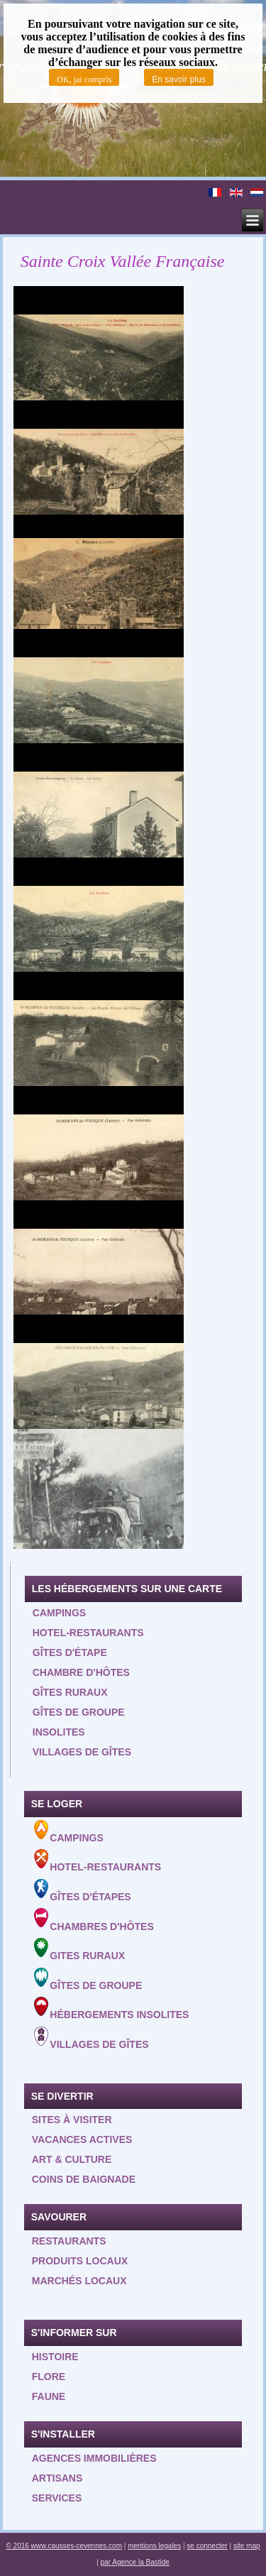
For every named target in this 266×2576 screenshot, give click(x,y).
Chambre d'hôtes (81, 1672)
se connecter (207, 2546)
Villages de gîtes (82, 1752)
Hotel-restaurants (88, 1632)
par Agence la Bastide (135, 2562)
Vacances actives (82, 2139)
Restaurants (69, 2241)
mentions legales (154, 2546)
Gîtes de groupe (79, 1712)
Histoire (55, 2356)
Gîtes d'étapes (82, 1890)
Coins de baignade (83, 2179)
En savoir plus (178, 79)
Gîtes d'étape (70, 1652)
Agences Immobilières (94, 2458)
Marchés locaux (79, 2280)
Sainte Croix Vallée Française (123, 261)
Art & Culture (72, 2159)
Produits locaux (80, 2261)
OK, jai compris (84, 79)
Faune (48, 2396)
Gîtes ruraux (70, 1692)
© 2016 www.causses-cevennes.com (64, 2546)
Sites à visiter (72, 2119)
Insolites (59, 1732)
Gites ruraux (80, 1949)
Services (57, 2498)
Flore (48, 2376)
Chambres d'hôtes (94, 1919)
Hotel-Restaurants (98, 1861)
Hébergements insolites (111, 2008)
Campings (59, 1612)
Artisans (57, 2478)
